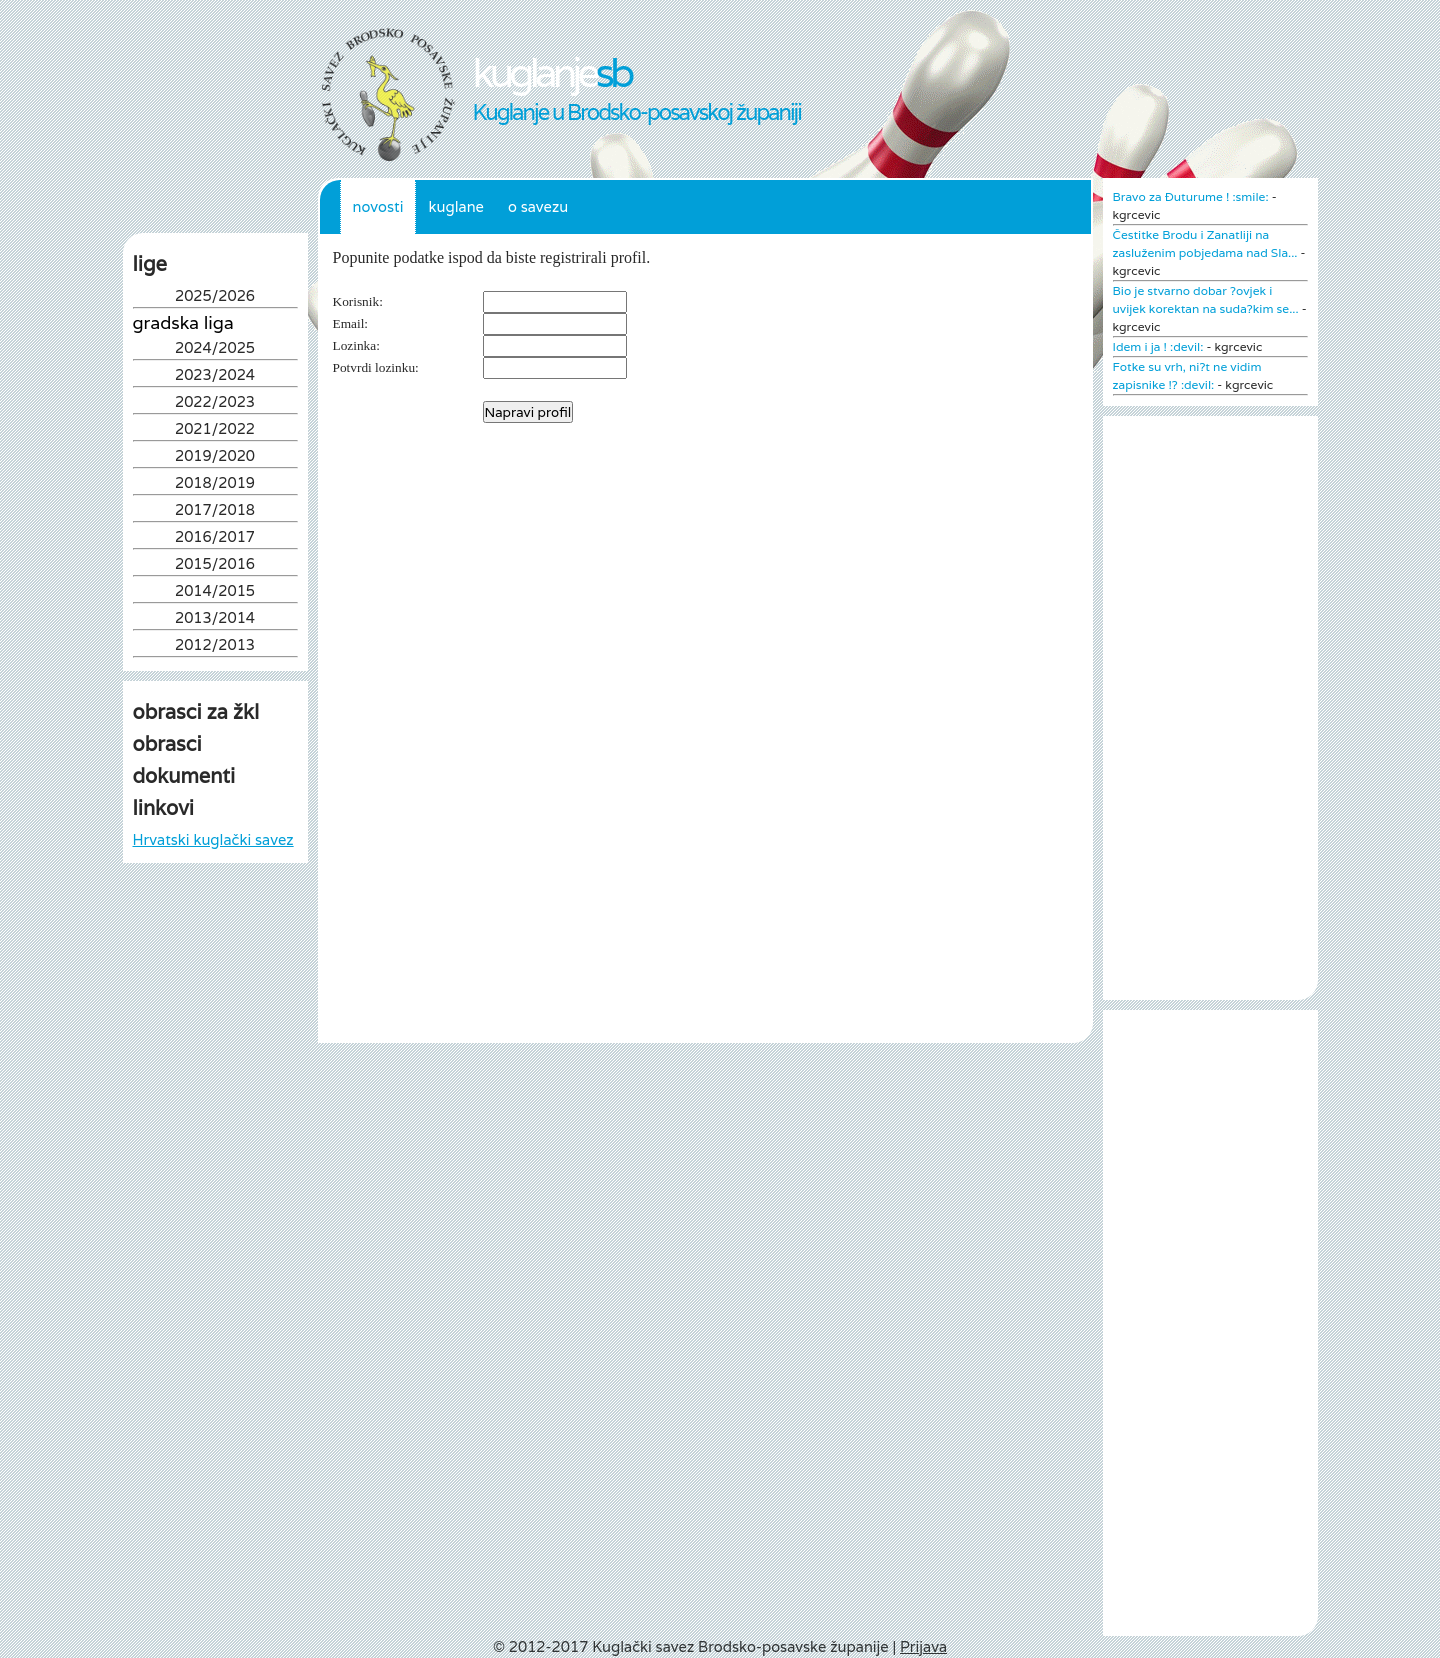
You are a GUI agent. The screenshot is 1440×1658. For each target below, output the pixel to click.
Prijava (923, 1646)
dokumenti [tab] (184, 776)
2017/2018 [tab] (215, 511)
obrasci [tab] (167, 744)
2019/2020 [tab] (215, 457)
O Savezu (538, 206)
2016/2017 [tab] (215, 538)
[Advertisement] (215, 1073)
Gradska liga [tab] (183, 323)
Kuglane (456, 206)
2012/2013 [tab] (215, 646)
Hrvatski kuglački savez (213, 839)
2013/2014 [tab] (215, 619)
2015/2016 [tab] (215, 565)
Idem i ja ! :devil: (1158, 346)
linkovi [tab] (163, 808)
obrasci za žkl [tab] (196, 712)
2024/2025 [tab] (215, 349)
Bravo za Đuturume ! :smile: (1191, 196)
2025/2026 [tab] (215, 297)
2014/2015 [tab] (215, 592)
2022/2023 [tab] (215, 403)
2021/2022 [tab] (215, 430)
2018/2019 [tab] (215, 484)
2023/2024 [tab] (215, 376)
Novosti (378, 206)
